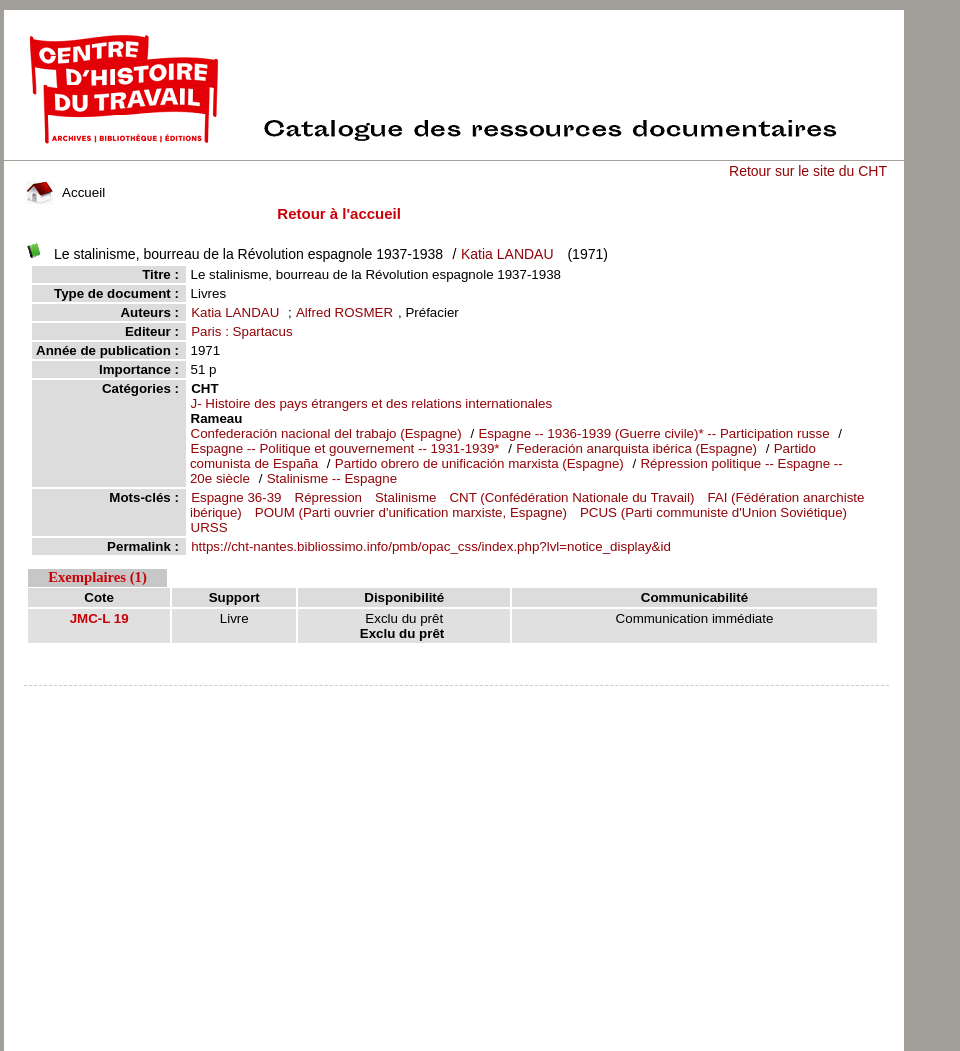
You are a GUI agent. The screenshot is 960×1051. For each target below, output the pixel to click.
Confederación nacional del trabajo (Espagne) (328, 433)
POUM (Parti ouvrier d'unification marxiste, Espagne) (411, 512)
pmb (456, 698)
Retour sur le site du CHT (808, 171)
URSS (209, 527)
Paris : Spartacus (241, 331)
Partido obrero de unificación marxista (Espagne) (479, 463)
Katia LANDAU (507, 254)
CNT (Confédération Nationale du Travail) (571, 497)
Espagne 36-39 (236, 497)
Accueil (66, 192)
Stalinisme (405, 497)
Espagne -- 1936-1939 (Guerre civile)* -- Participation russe (653, 433)
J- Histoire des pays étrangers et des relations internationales (372, 403)
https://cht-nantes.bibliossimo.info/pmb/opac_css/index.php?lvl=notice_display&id (431, 546)
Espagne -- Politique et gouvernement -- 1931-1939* (345, 448)
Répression (328, 497)
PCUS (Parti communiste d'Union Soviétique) (713, 512)
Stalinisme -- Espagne (332, 478)
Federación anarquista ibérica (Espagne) (636, 448)
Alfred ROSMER (344, 312)
